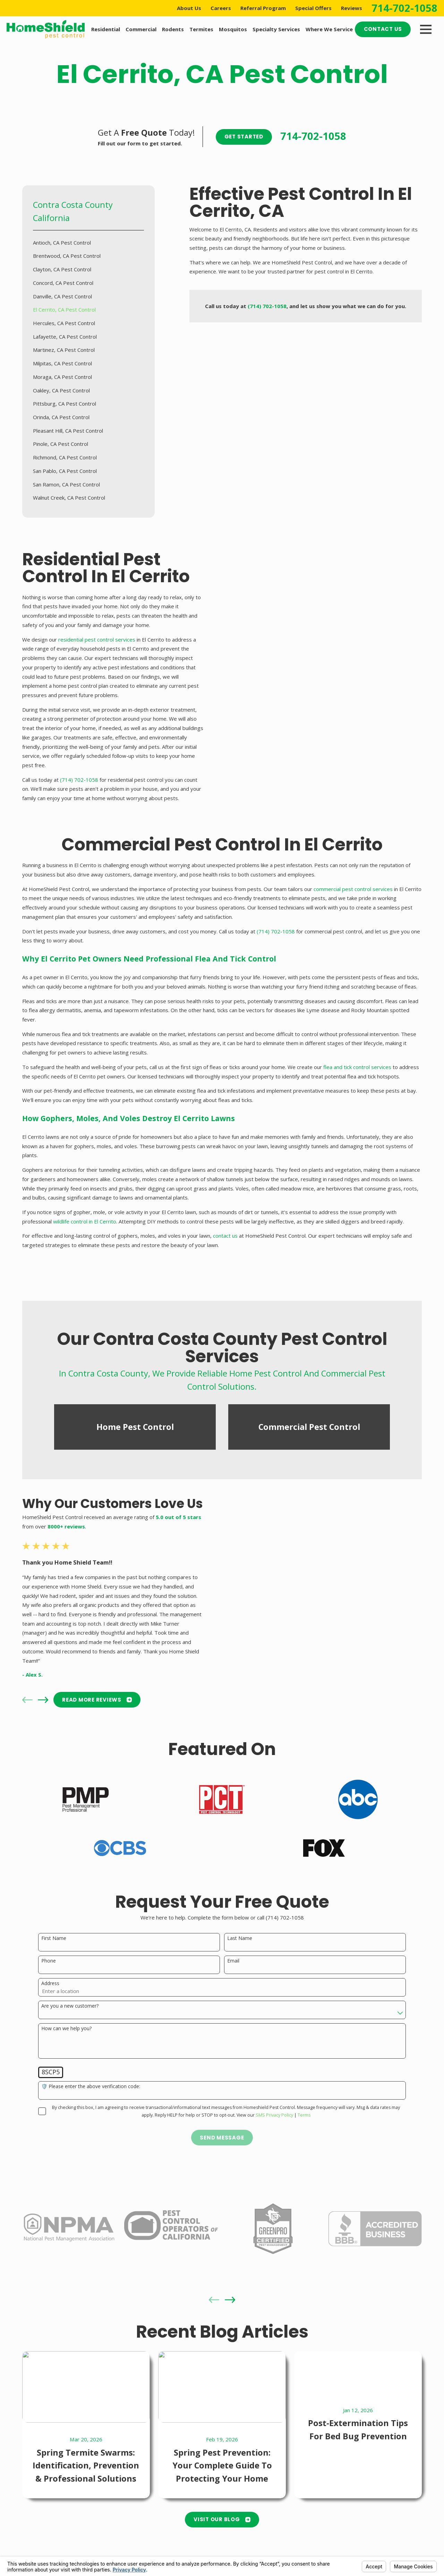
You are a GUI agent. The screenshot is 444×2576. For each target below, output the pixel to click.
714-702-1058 (404, 8)
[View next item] (33, 1700)
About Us (189, 8)
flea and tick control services (357, 1077)
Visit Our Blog (222, 2519)
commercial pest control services (353, 899)
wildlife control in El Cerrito (84, 1231)
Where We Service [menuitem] (329, 29)
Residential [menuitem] (105, 29)
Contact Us (383, 29)
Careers (221, 8)
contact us (225, 1246)
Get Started (243, 136)
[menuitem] (88, 242)
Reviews (351, 8)
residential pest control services (86, 639)
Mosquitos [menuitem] (233, 29)
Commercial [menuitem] (141, 29)
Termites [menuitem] (201, 29)
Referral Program (263, 8)
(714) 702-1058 (69, 779)
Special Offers (313, 8)
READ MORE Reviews (87, 1699)
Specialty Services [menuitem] (276, 29)
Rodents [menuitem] (173, 29)
